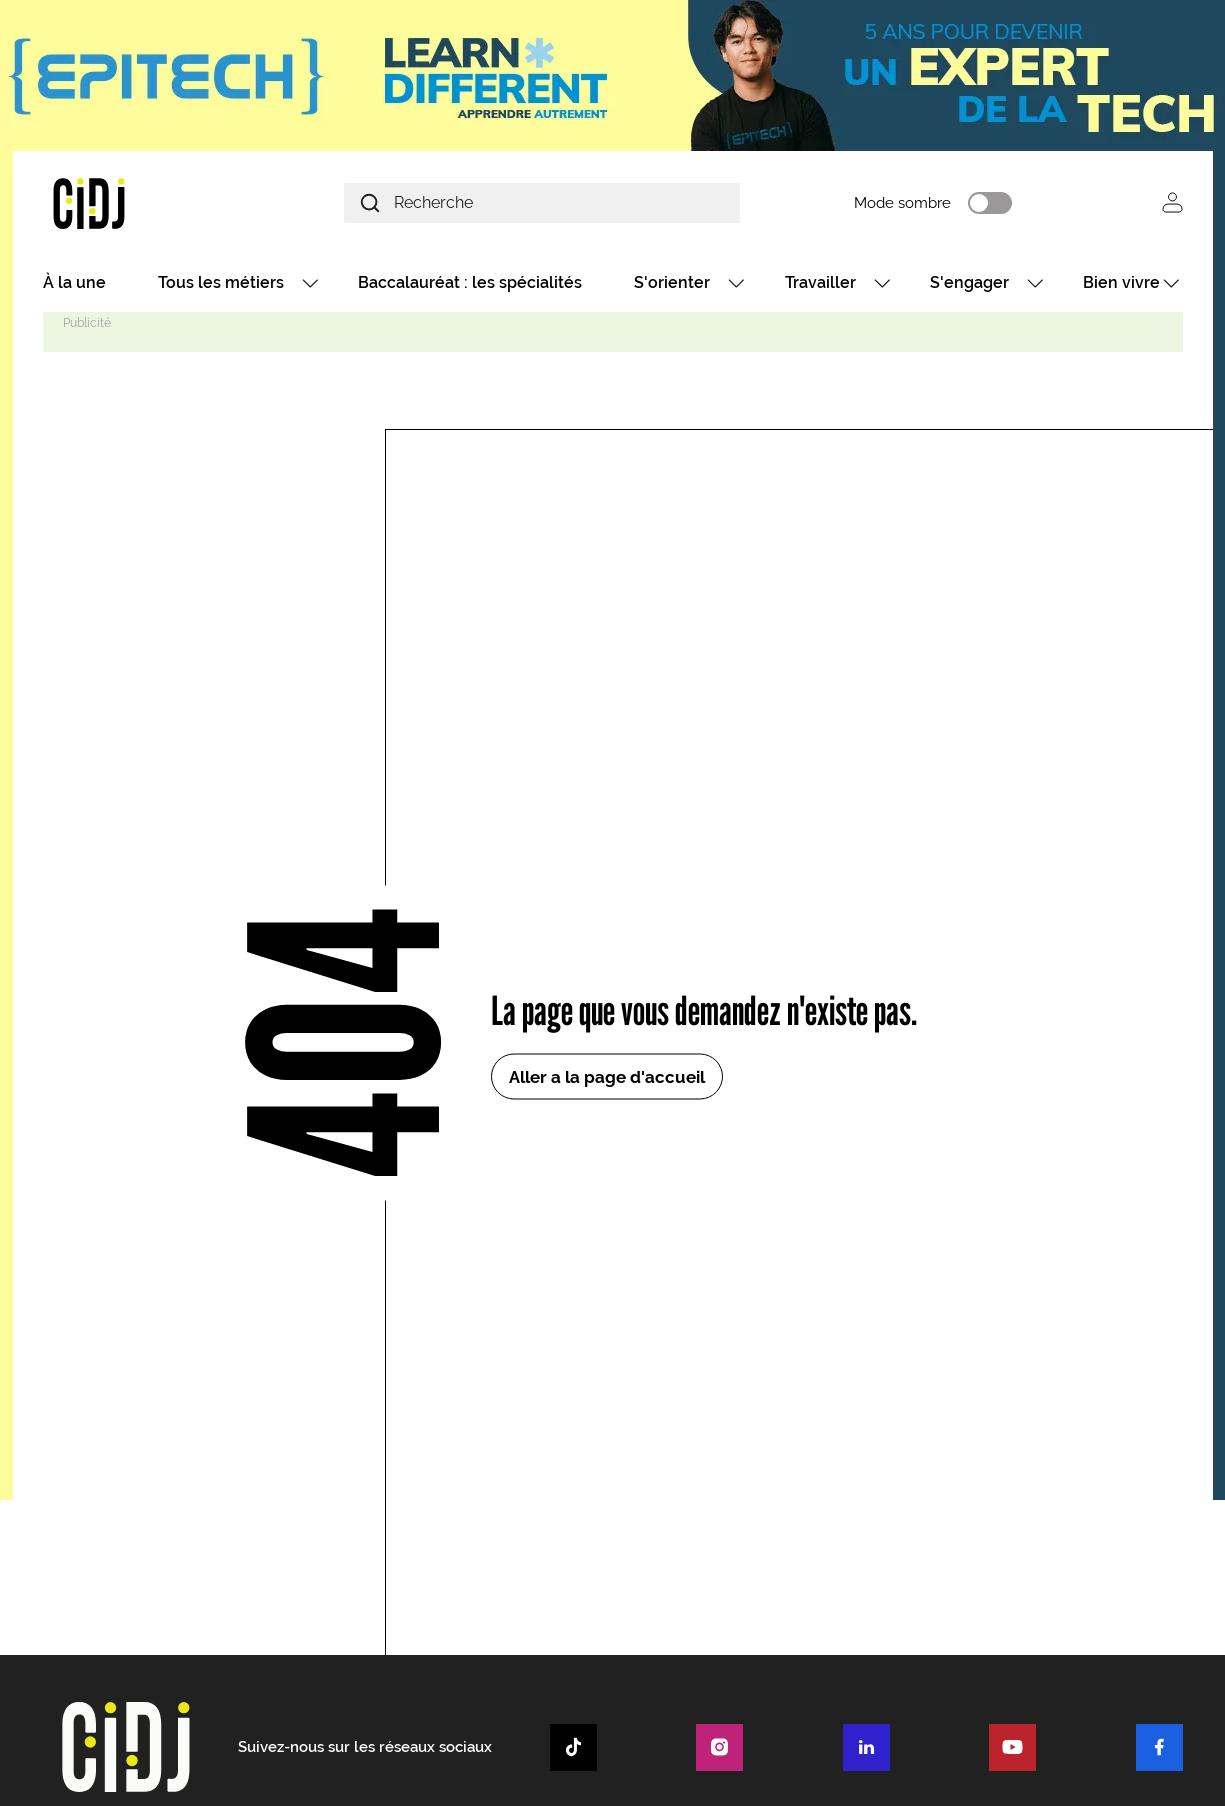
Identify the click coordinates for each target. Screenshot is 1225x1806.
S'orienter (672, 282)
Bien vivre (1121, 282)
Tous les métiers (221, 282)
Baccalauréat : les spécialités (470, 282)
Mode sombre (902, 203)
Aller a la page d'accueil (607, 1077)
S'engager (969, 282)
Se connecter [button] (1172, 202)
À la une (74, 282)
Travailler (820, 282)
